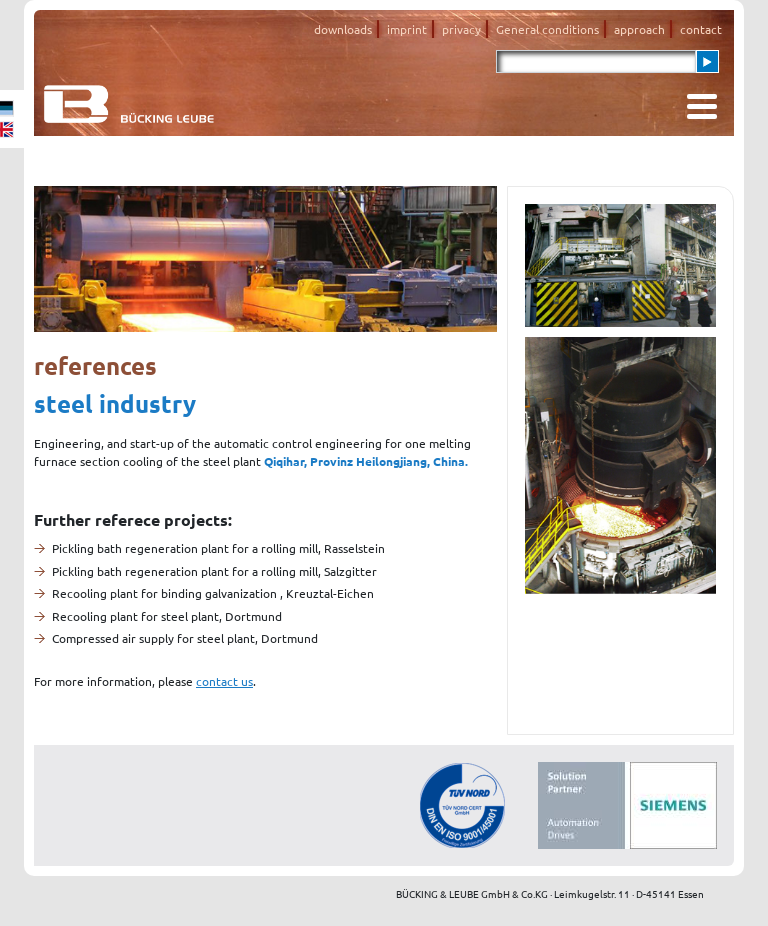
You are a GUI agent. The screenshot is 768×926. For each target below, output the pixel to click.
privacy (461, 29)
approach (639, 29)
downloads (343, 29)
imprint (407, 29)
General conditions (547, 29)
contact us (224, 681)
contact (701, 29)
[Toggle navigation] (702, 106)
